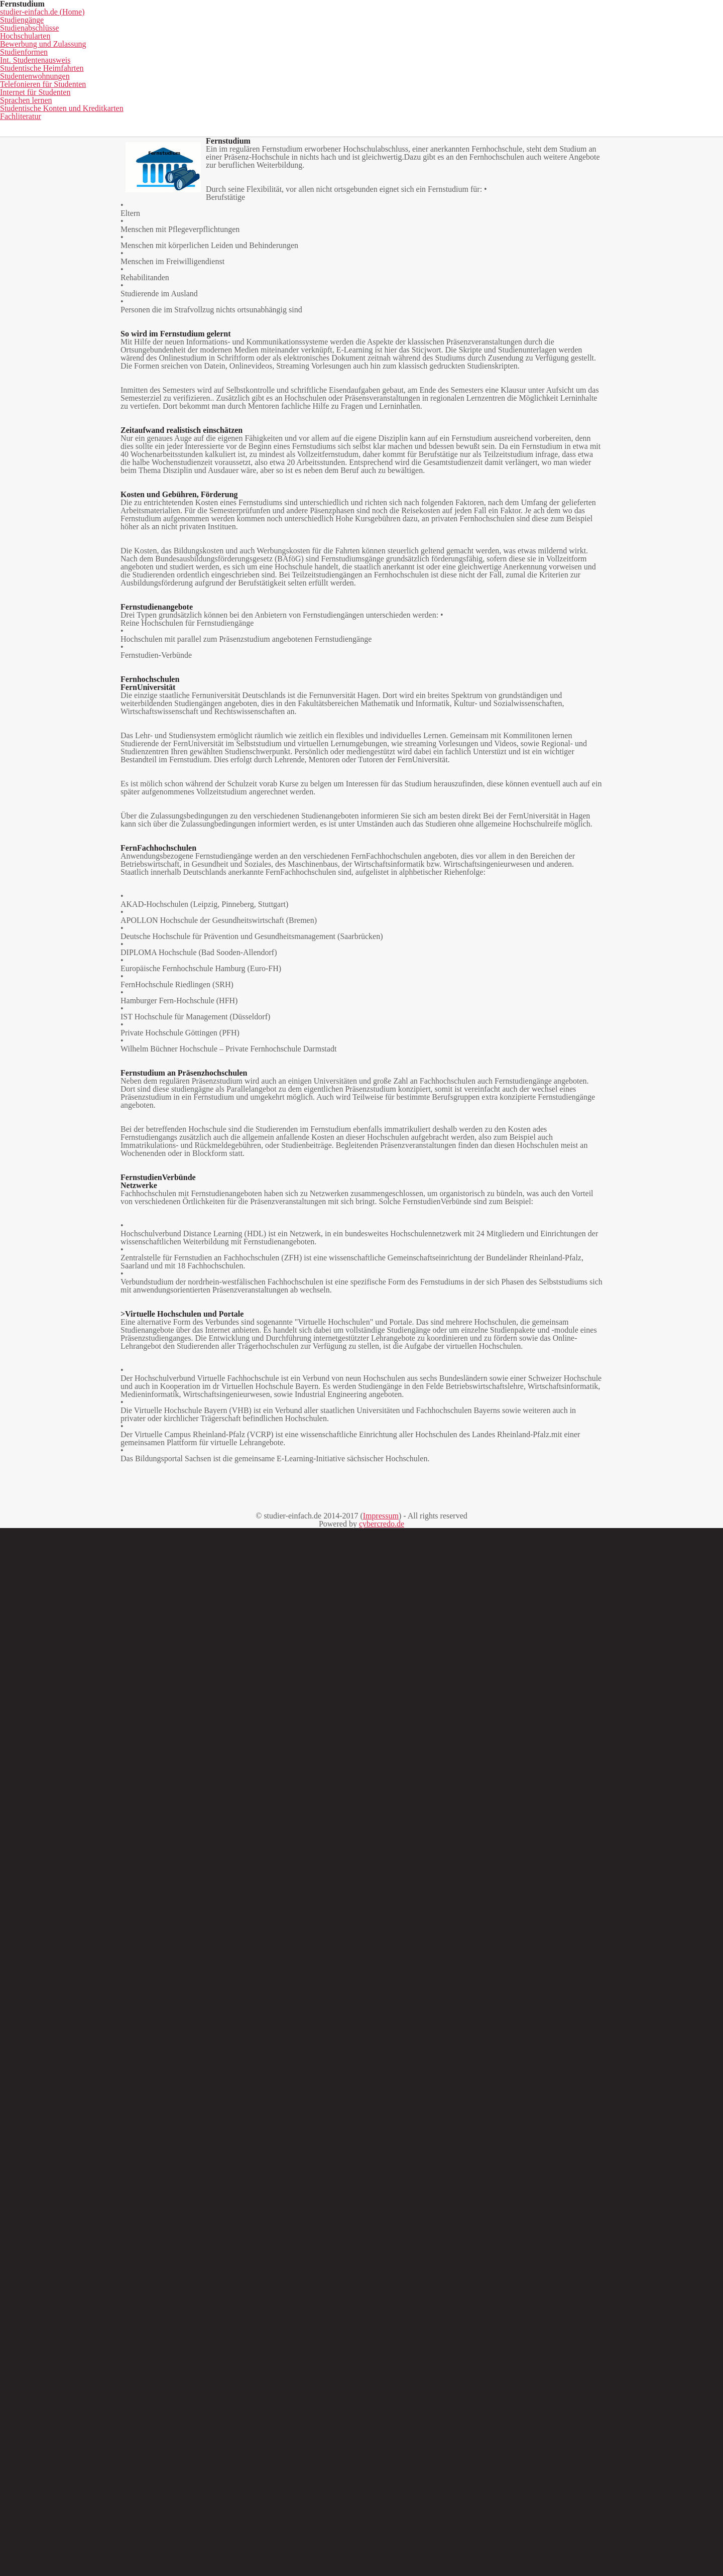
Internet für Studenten (409, 98)
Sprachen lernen (505, 98)
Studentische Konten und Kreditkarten (629, 98)
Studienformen (558, 83)
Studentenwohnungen (184, 98)
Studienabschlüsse (265, 83)
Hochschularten (354, 83)
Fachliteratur (361, 114)
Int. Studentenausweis (651, 83)
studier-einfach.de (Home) (80, 83)
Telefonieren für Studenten (296, 98)
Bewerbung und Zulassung (457, 83)
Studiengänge (179, 83)
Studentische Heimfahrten (72, 98)
